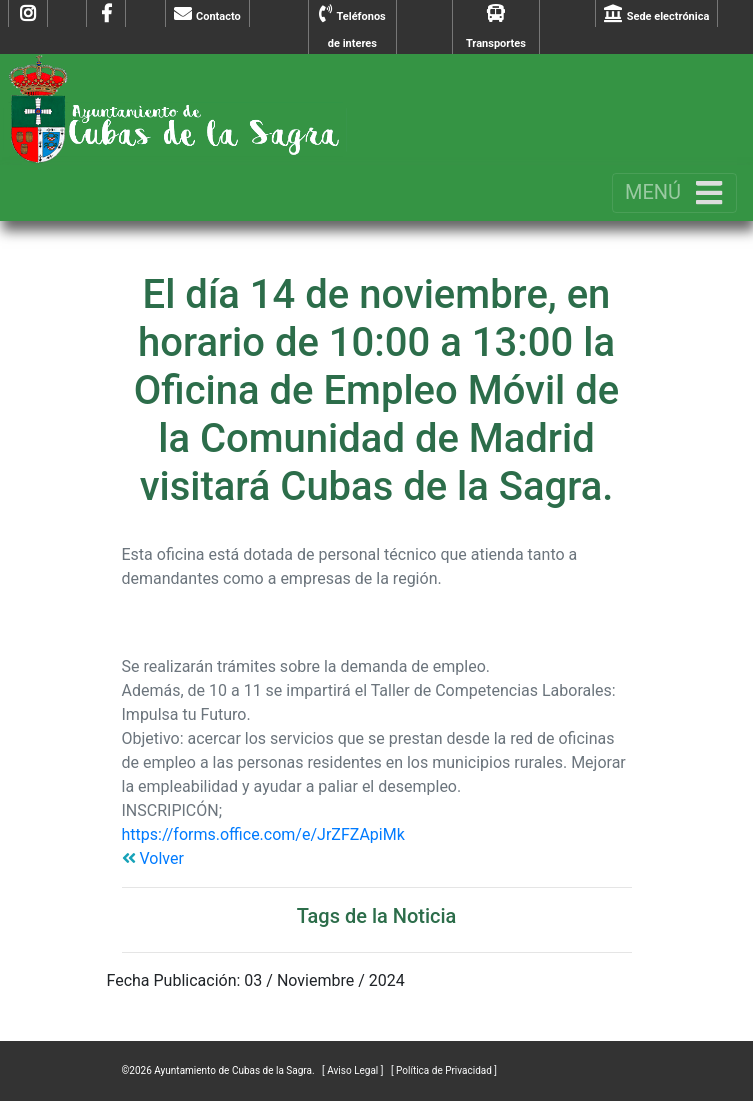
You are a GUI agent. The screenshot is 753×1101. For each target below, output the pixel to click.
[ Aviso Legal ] (354, 1070)
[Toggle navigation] (674, 193)
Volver (153, 858)
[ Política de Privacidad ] (444, 1070)
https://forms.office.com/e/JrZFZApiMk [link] (263, 834)
